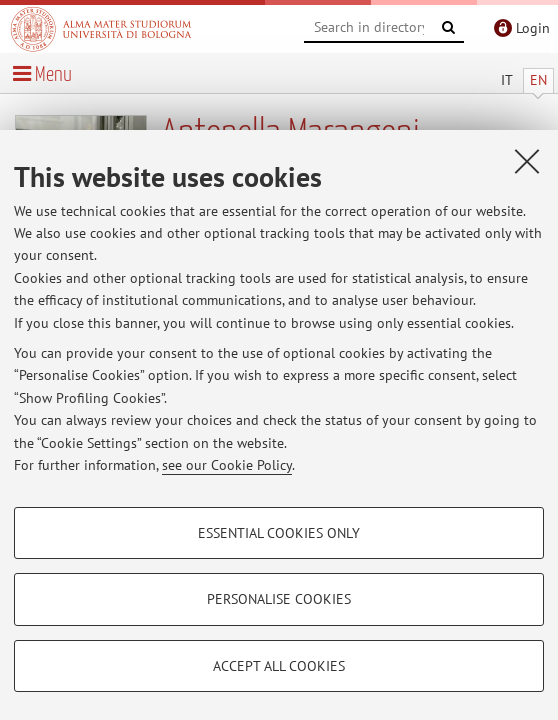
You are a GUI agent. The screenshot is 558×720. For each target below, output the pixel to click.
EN (538, 80)
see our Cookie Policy (227, 465)
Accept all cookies (279, 666)
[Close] (527, 161)
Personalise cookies (279, 599)
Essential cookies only (279, 533)
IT (507, 80)
